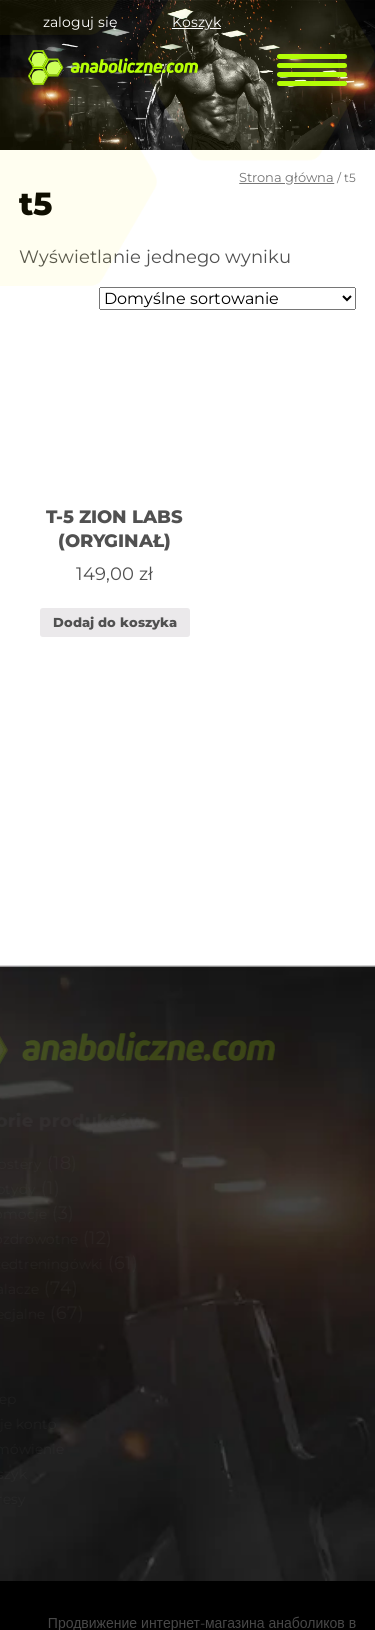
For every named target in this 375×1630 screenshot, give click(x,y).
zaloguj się (80, 22)
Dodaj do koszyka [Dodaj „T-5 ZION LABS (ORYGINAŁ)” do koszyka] (115, 622)
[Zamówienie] (227, 298)
